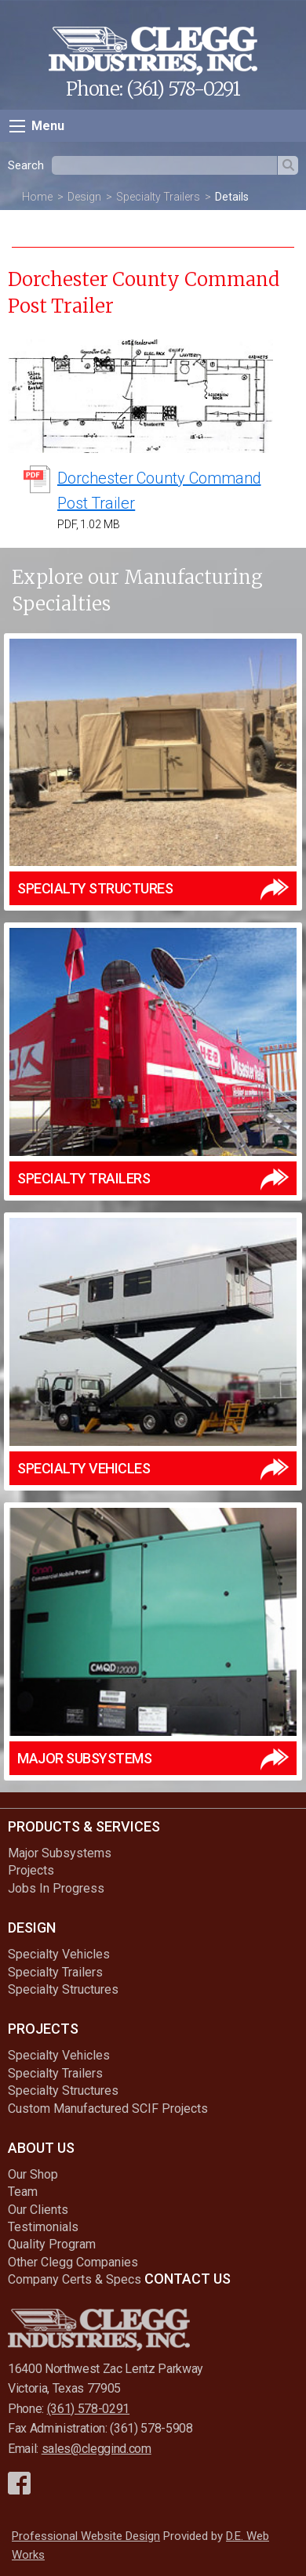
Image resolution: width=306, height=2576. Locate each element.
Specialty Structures (63, 1989)
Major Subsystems (59, 1853)
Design (84, 196)
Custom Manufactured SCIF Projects (108, 2108)
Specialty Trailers (158, 196)
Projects (31, 1870)
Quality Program (52, 2244)
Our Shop (33, 2174)
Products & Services (84, 1826)
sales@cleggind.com (96, 2448)
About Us (41, 2147)
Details (232, 196)
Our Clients (38, 2209)
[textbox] (164, 165)
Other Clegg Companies (73, 2262)
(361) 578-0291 (183, 89)
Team (23, 2191)
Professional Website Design (86, 2536)
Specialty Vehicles (59, 1954)
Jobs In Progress (56, 1888)
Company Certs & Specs (74, 2279)
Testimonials (43, 2226)
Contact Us (187, 2278)
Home (37, 196)
